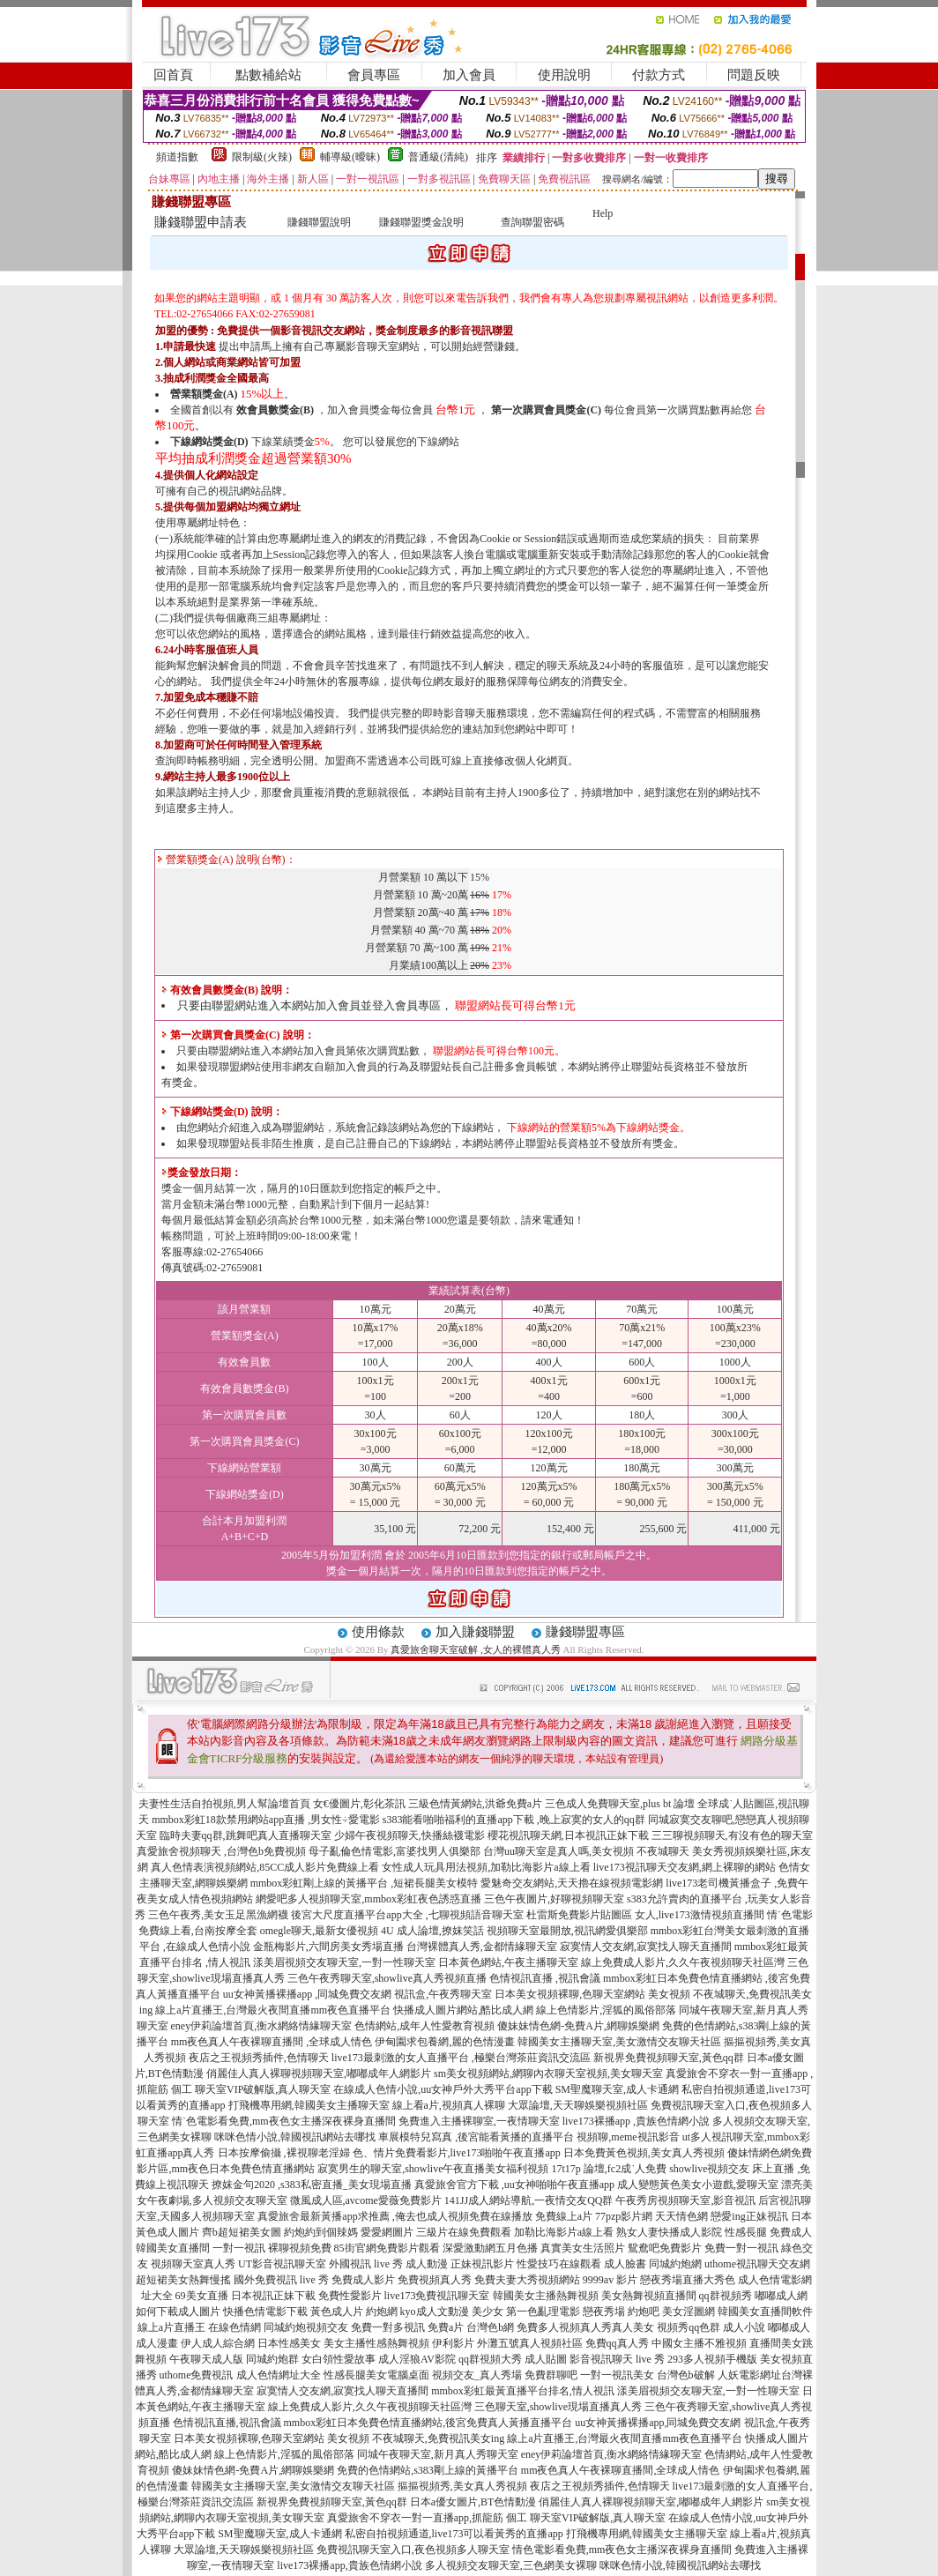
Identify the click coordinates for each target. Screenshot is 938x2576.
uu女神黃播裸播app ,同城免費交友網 (307, 1994)
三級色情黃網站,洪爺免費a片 (475, 1804)
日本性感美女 (289, 2343)
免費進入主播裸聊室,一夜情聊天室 (479, 2121)
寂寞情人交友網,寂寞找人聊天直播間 (646, 1946)
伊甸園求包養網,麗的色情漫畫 (445, 2042)
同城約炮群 (272, 2359)
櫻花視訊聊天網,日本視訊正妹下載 (568, 1835)
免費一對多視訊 (388, 2327)
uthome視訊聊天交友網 (757, 2264)
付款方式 (658, 75)
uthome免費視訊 (197, 2375)
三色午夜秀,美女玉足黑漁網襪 (218, 1915)
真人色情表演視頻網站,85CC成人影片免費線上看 (265, 1867)
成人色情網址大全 (278, 2375)
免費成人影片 (363, 2280)
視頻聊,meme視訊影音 (628, 2137)
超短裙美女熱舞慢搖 (183, 2280)
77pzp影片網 (623, 2216)
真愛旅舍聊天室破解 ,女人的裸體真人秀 (476, 1649)
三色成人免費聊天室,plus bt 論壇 (620, 1804)
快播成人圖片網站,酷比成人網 (463, 2010)
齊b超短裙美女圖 (241, 2232)
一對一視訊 (238, 2248)
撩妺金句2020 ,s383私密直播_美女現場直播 (312, 2184)
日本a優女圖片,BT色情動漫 (473, 2502)
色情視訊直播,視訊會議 (227, 2422)
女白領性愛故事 (339, 2359)
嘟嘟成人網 (781, 2295)
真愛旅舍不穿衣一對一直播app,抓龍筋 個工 (427, 2518)
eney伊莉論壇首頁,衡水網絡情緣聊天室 (262, 2026)
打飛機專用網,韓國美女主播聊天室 (309, 2105)
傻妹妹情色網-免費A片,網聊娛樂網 (578, 2026)
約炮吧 (643, 2311)
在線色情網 (234, 2327)
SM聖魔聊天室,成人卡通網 (617, 2089)
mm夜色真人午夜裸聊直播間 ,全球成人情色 (272, 2042)
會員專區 (373, 75)
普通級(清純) (438, 157)
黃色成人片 (336, 2311)
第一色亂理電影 (543, 2311)
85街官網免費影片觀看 (387, 2248)
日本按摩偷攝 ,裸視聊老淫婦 (284, 2153)
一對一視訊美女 (617, 2375)
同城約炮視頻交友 (306, 2327)
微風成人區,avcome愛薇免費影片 (366, 2200)
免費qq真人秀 (617, 2343)
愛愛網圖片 (387, 2232)
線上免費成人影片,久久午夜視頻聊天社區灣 (683, 1962)
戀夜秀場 (604, 2311)
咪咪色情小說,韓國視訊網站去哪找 (295, 2137)
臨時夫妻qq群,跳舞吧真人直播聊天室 (245, 1835)
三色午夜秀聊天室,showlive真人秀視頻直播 (387, 1978)
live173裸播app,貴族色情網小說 (349, 2565)
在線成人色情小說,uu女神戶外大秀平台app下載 (442, 2089)
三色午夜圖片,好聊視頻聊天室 (554, 1899)
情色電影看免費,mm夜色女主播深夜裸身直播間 (622, 2549)
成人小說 (744, 2327)
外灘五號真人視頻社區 (530, 2343)
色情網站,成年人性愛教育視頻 (424, 2026)
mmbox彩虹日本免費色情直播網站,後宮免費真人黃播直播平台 (428, 2422)
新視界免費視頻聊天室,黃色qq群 (668, 2057)
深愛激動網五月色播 (490, 2248)
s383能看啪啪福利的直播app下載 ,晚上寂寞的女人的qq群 (514, 1819)
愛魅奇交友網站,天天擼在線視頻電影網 (571, 1883)
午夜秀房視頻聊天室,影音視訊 (685, 2200)
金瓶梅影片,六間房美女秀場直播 (328, 1946)
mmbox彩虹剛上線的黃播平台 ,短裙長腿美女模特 (364, 1883)
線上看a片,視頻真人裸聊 (448, 2105)
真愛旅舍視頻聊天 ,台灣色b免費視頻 (221, 1851)
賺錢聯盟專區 (585, 1632)
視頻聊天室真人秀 (193, 2264)
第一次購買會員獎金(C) (546, 410)
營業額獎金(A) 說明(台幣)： (226, 859)
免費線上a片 (563, 2216)
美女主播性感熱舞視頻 (376, 2343)
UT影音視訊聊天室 (282, 2264)
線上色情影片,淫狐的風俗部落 (606, 2010)
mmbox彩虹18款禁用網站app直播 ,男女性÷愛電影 (266, 1819)
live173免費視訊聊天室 (437, 2295)
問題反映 (753, 75)
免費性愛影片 (350, 2295)
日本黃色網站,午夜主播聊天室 (508, 1962)
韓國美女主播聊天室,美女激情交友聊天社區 (619, 2042)
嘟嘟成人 (789, 2327)
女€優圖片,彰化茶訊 (359, 1804)
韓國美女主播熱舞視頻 (546, 2295)
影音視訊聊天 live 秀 (617, 2359)
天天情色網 (681, 2216)
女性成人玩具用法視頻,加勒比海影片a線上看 (486, 1867)
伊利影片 (453, 2343)
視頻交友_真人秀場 (477, 2375)
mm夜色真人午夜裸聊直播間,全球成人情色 (620, 2470)
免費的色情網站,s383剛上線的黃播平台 (427, 2470)
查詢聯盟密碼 (532, 222)
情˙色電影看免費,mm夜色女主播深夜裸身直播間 (284, 2121)
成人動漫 (427, 2264)
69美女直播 (201, 2295)
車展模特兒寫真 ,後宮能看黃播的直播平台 (476, 2137)
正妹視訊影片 (482, 2264)
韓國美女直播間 (173, 2248)
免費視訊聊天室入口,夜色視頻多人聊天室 (413, 2549)
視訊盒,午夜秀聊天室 (443, 1994)
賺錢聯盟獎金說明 (421, 222)
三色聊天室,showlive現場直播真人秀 (558, 2407)
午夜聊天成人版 (206, 2359)
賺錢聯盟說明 (319, 222)
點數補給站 (268, 75)
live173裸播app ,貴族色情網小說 (636, 2121)
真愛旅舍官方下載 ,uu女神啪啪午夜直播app (514, 2184)
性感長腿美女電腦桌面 (376, 2375)
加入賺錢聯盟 (475, 1632)
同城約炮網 (675, 2264)
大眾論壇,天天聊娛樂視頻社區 (578, 2105)
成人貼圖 (546, 2359)
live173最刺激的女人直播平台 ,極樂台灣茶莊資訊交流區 (461, 2057)
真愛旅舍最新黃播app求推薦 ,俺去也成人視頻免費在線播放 (394, 2216)
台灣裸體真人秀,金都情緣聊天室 (481, 1946)
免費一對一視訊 (741, 2248)
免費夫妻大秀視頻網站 (527, 2280)
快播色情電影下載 (265, 2311)
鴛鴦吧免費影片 (665, 2248)
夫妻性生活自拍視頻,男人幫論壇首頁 (224, 1804)
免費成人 (791, 2232)
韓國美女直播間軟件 (765, 2311)
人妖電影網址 (749, 2375)
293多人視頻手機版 (712, 2359)
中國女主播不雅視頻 (699, 2343)
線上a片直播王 (171, 2327)
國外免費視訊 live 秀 (281, 2280)
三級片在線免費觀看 (463, 2232)
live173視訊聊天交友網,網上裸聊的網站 (684, 1867)
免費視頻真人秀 (435, 2280)
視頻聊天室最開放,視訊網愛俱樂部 (567, 1931)
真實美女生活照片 (582, 2248)
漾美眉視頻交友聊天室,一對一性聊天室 (344, 1962)
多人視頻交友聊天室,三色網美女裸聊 (511, 2565)
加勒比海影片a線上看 (564, 2232)
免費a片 (446, 2327)
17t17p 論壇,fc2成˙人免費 (609, 2169)
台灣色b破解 (686, 2375)
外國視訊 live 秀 (366, 2264)
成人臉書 (625, 2264)
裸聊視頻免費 (299, 2248)
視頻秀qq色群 (688, 2327)
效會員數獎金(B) (275, 410)
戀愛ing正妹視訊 (749, 2216)
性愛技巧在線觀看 (559, 2264)
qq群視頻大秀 (490, 2359)
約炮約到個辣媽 (321, 2232)
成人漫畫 (157, 2343)
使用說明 (564, 75)
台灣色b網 (490, 2327)
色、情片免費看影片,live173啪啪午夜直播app (457, 2153)
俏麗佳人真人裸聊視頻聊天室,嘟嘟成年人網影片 (318, 2073)
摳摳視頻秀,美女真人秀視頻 (462, 2486)
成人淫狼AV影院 (417, 2359)
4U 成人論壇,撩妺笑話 (432, 1931)
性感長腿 (746, 2232)
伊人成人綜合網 (218, 2343)
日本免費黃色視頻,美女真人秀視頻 (644, 2153)
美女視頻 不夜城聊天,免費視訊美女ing (415, 2438)
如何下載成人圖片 (178, 2311)
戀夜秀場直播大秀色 (687, 2280)
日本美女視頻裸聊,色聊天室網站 (570, 1994)
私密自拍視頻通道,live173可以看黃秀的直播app (454, 2534)
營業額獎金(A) (204, 394)
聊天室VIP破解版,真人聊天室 (263, 2089)
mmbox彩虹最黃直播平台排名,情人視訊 (522, 2391)
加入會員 (469, 75)
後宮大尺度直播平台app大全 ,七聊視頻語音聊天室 (407, 1915)
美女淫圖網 (688, 2311)
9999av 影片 (610, 2280)
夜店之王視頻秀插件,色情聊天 (259, 2057)
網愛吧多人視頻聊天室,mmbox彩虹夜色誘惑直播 (368, 1899)
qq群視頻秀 (725, 2295)
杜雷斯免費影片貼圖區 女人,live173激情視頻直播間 (645, 1915)
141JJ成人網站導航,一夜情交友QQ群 (529, 2200)
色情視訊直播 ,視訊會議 (544, 1978)
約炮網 (382, 2311)
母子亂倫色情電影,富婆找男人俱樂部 (394, 1851)
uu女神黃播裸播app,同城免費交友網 (658, 2422)
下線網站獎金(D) (209, 442)
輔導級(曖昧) (350, 157)
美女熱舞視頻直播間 (648, 2295)
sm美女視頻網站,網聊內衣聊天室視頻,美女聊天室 (548, 2073)
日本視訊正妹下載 (273, 2295)
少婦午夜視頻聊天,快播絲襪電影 (409, 1835)
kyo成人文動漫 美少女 (451, 2311)
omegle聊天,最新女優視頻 (319, 1931)
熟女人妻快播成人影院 (669, 2232)
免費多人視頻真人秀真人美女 (585, 2327)
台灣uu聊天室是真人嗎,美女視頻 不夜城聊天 (586, 1851)
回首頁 (173, 75)
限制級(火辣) (262, 157)
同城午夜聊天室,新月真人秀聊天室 (437, 2454)
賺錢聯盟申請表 (200, 222)
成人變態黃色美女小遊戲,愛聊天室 (697, 2184)
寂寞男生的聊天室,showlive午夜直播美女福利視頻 (432, 2169)
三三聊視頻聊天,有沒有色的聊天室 (732, 1835)
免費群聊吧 (551, 2375)
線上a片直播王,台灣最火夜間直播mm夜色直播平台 (273, 2010)
